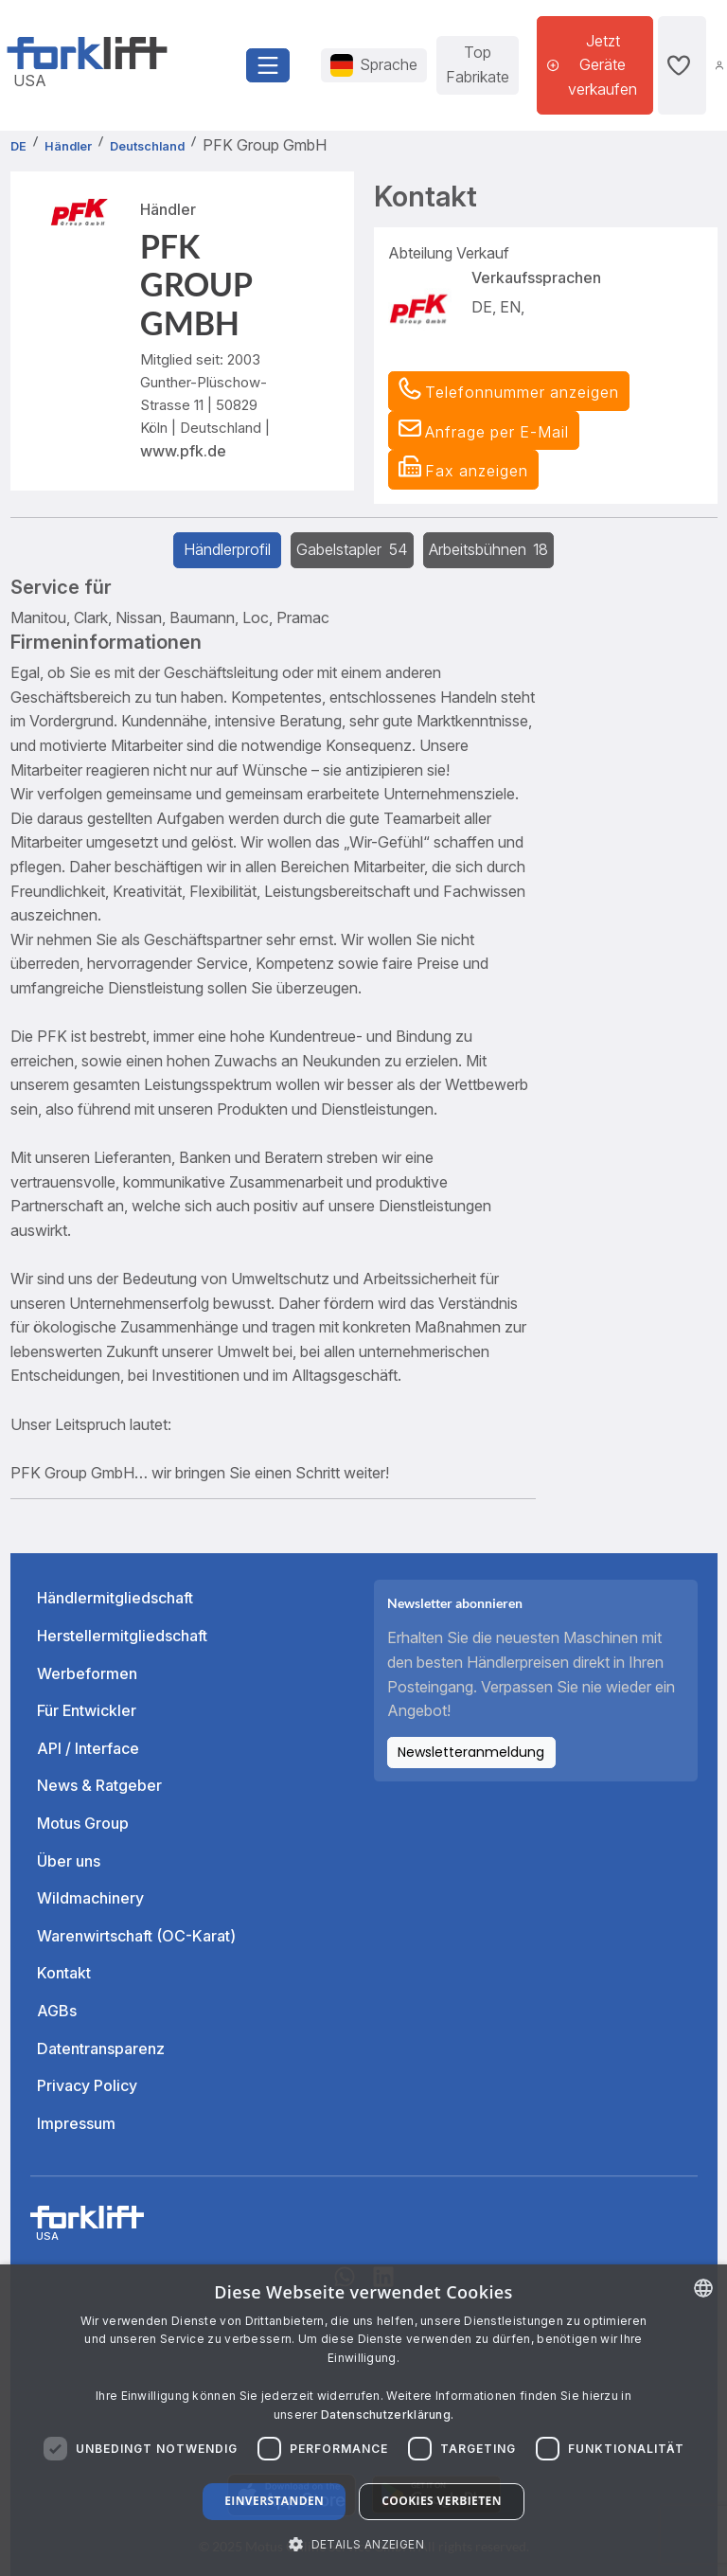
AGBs (57, 2010)
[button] (483, 431)
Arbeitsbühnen (489, 549)
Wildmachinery (90, 1897)
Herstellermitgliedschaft (122, 1635)
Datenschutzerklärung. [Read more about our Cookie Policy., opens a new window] (387, 2414)
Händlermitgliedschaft (115, 1597)
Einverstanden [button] (274, 2501)
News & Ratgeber (99, 1785)
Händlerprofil (227, 549)
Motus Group (83, 1823)
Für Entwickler (86, 1710)
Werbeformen (87, 1673)
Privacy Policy (87, 2085)
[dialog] (363, 2420)
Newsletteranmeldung (471, 1752)
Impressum (76, 2123)
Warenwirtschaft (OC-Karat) (136, 1935)
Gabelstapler (352, 549)
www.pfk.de (183, 450)
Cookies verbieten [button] (441, 2501)
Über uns (68, 1861)
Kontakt (64, 1972)
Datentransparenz (101, 2048)
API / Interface (88, 1748)
